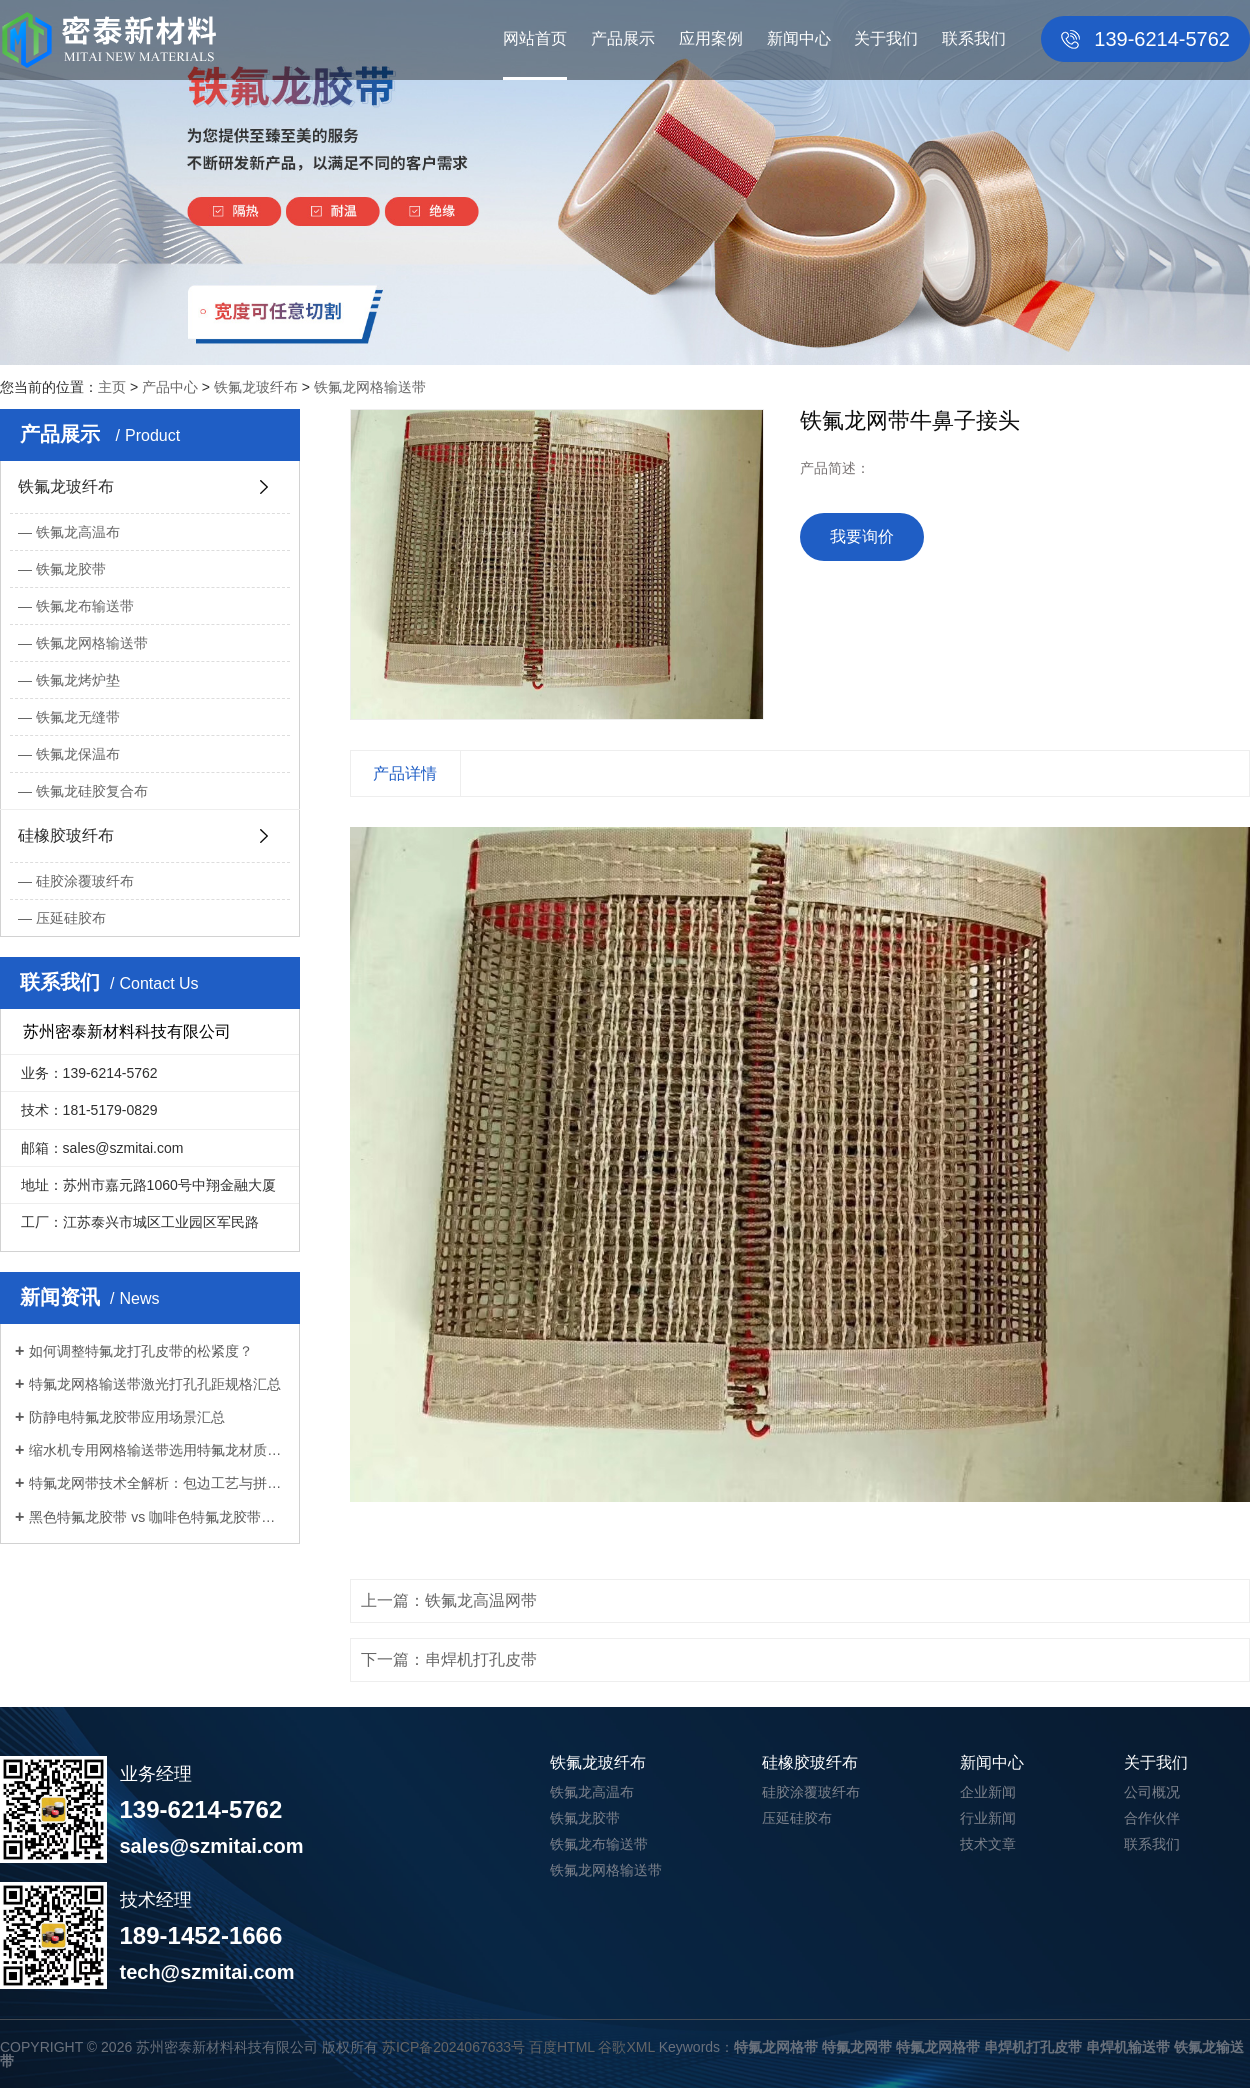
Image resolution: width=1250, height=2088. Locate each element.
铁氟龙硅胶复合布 (92, 791)
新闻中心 (799, 38)
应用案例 (711, 38)
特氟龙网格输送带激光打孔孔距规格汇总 (155, 1384)
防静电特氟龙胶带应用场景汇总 (127, 1417)
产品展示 (623, 38)
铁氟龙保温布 (78, 754)
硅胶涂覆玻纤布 (85, 881)
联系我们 (974, 38)
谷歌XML (626, 2047)
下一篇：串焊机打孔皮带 (449, 1659)
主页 (112, 387)
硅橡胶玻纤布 (66, 835)
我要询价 (862, 536)
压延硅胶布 (71, 918)
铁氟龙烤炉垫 (78, 680)
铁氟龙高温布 (78, 532)
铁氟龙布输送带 (85, 606)
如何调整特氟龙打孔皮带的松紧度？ (141, 1351)
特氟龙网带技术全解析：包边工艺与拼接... (157, 1483)
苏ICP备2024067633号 (453, 2047)
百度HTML (562, 2047)
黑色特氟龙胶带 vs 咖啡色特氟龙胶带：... (157, 1517)
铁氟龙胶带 (71, 569)
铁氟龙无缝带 (78, 717)
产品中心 (170, 387)
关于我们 (886, 38)
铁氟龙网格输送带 (370, 387)
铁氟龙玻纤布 (256, 387)
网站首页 (535, 38)
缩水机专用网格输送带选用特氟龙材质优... (157, 1450)
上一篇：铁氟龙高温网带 (449, 1600)
